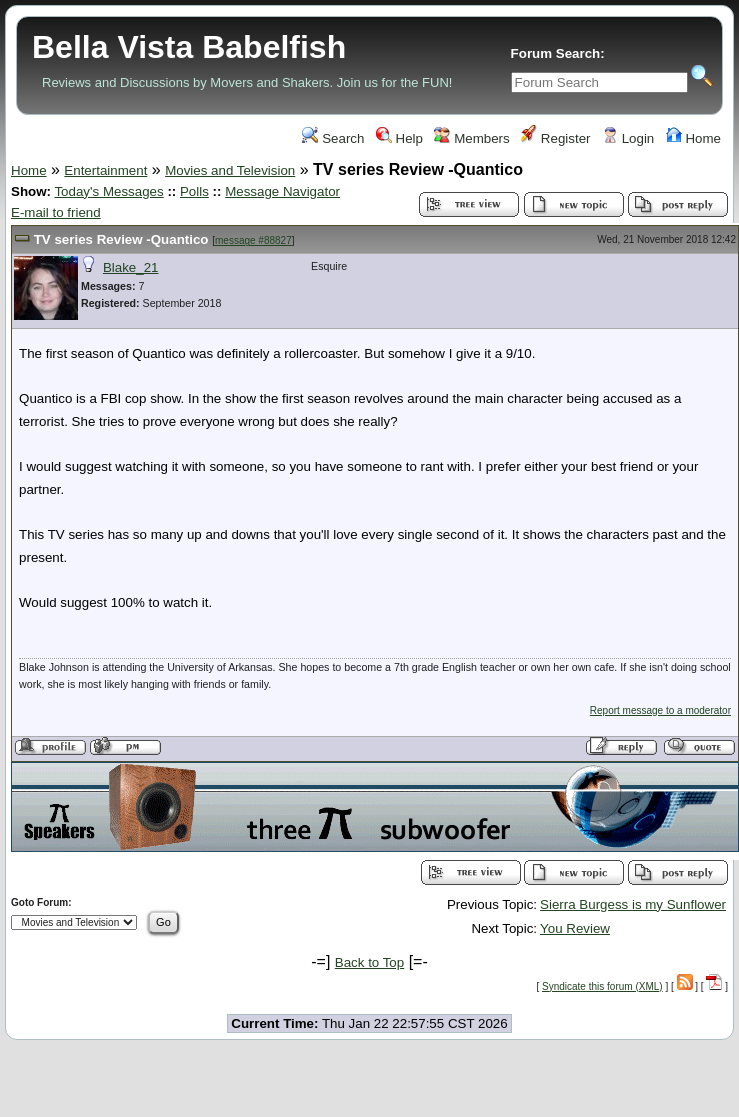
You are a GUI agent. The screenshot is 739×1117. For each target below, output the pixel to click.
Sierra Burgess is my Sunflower (633, 904)
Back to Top (369, 962)
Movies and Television (230, 170)
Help (399, 138)
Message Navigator (282, 191)
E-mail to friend (56, 212)
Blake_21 (131, 267)
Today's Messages (108, 191)
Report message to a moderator (660, 710)
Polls (194, 191)
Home (693, 138)
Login (628, 138)
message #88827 (253, 240)
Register (555, 138)
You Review (575, 928)
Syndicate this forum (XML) (602, 986)
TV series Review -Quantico (123, 239)
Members (471, 138)
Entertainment (105, 170)
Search (333, 138)
